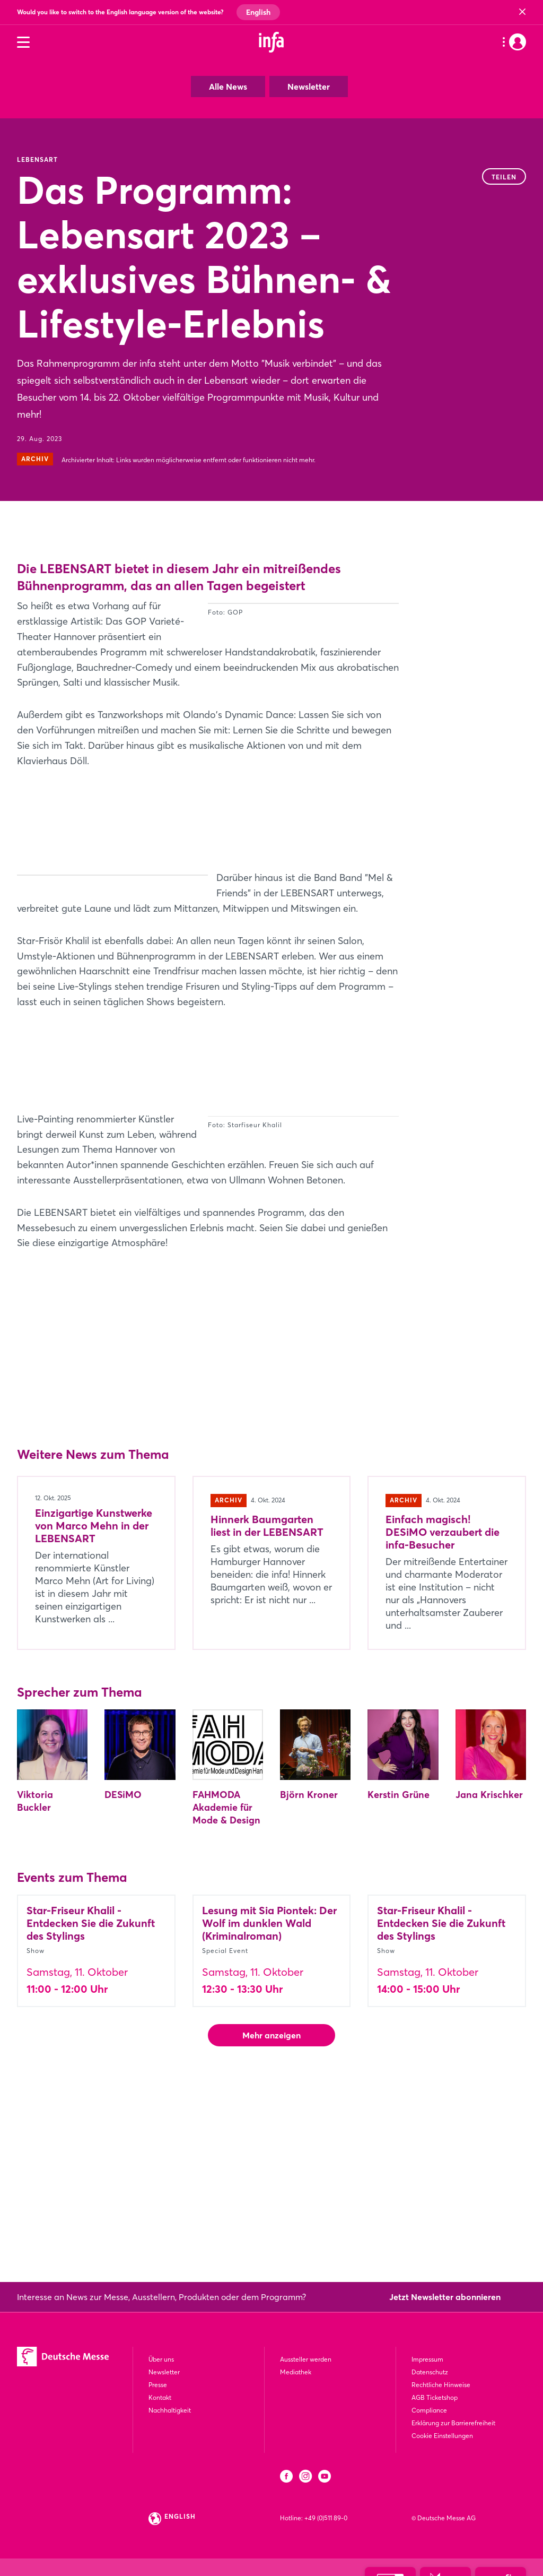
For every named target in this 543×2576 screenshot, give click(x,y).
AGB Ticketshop (434, 2397)
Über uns (161, 2359)
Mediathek (295, 2372)
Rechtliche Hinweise (440, 2385)
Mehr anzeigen (271, 2203)
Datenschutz (429, 2372)
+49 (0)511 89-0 (325, 2518)
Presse (157, 2385)
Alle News (228, 86)
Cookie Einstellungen (442, 2436)
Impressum (427, 2359)
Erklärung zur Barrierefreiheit (453, 2423)
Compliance (429, 2410)
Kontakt (159, 2397)
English (258, 12)
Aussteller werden (305, 2359)
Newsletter (308, 86)
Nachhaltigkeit (169, 2410)
